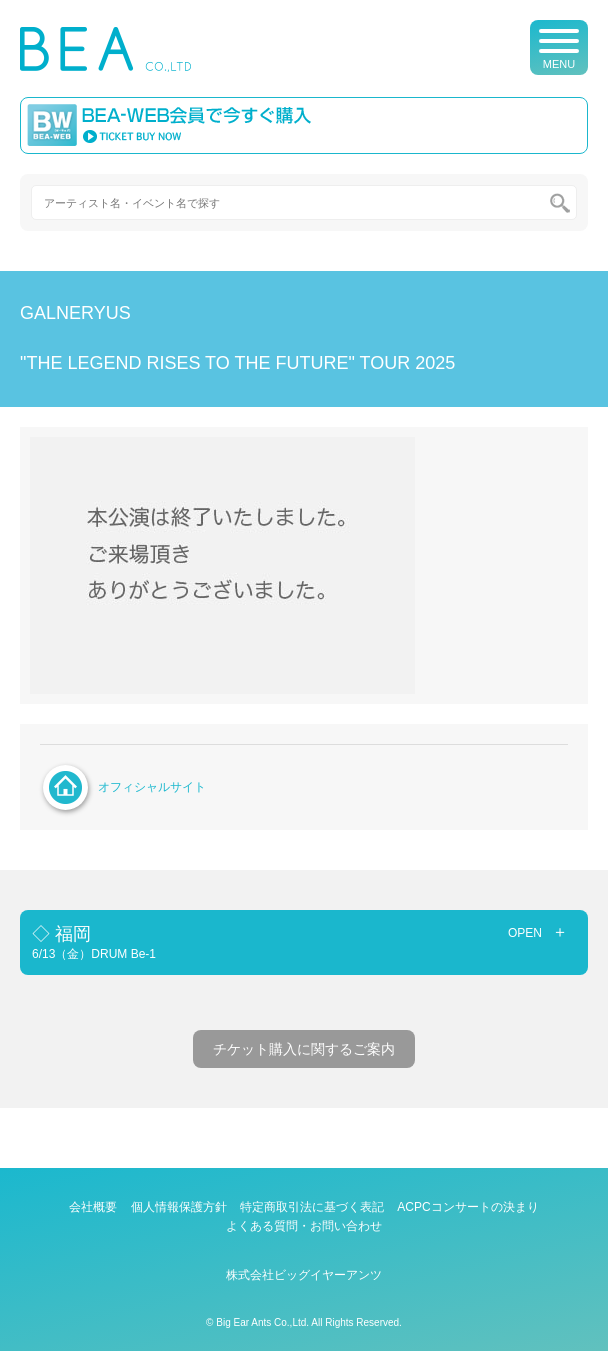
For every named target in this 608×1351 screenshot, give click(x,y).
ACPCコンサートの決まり (467, 1207)
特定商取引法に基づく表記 (312, 1207)
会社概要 (93, 1207)
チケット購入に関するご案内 (304, 1049)
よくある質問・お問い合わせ (304, 1226)
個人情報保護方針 (179, 1207)
